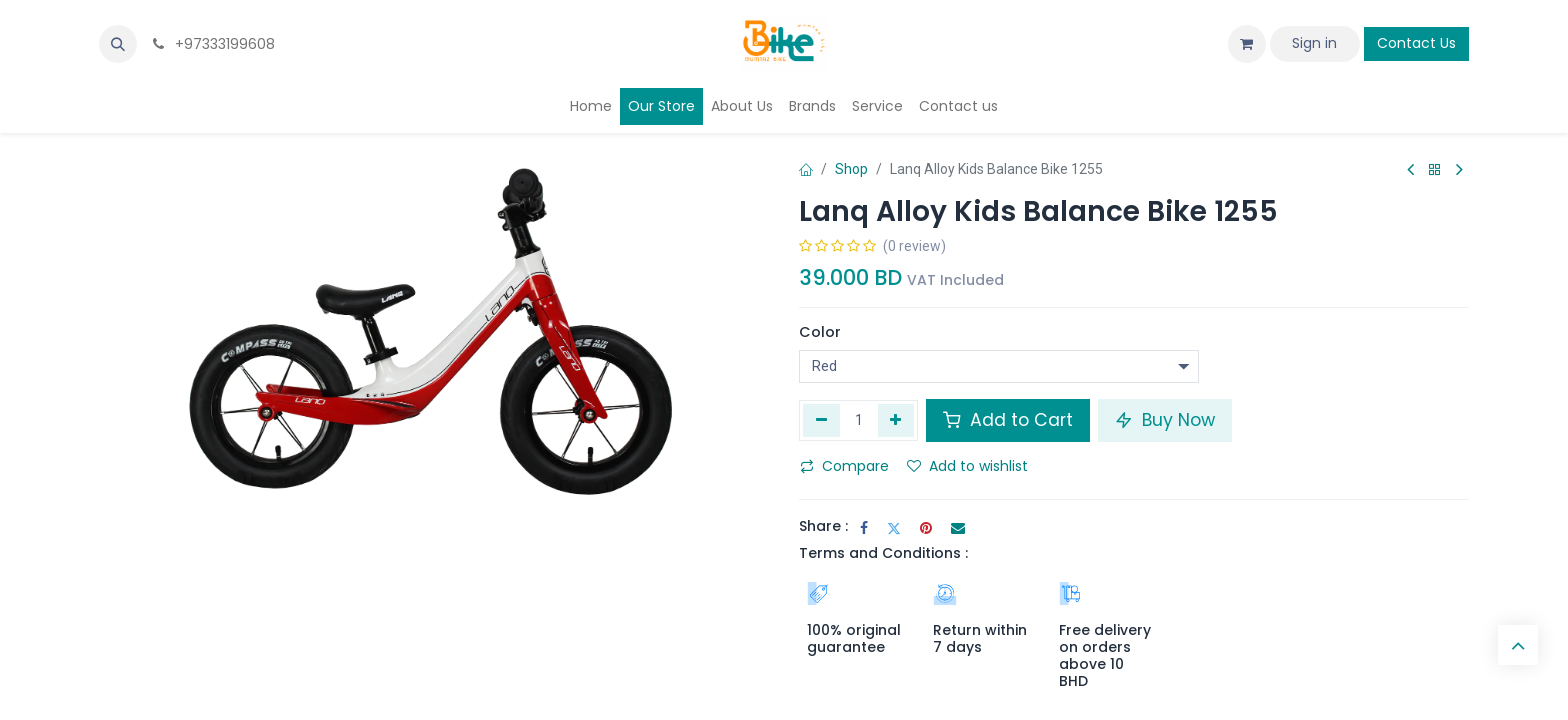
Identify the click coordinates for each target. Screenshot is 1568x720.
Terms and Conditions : (883, 553)
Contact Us (1416, 43)
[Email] (958, 528)
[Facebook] (864, 528)
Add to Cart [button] (1008, 420)
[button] (118, 44)
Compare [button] (844, 466)
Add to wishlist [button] (967, 466)
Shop (851, 169)
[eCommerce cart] (1247, 44)
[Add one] (896, 420)
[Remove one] (821, 420)
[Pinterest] (926, 528)
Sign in (1314, 43)
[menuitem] (591, 106)
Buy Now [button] (1165, 420)
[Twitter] (894, 528)
